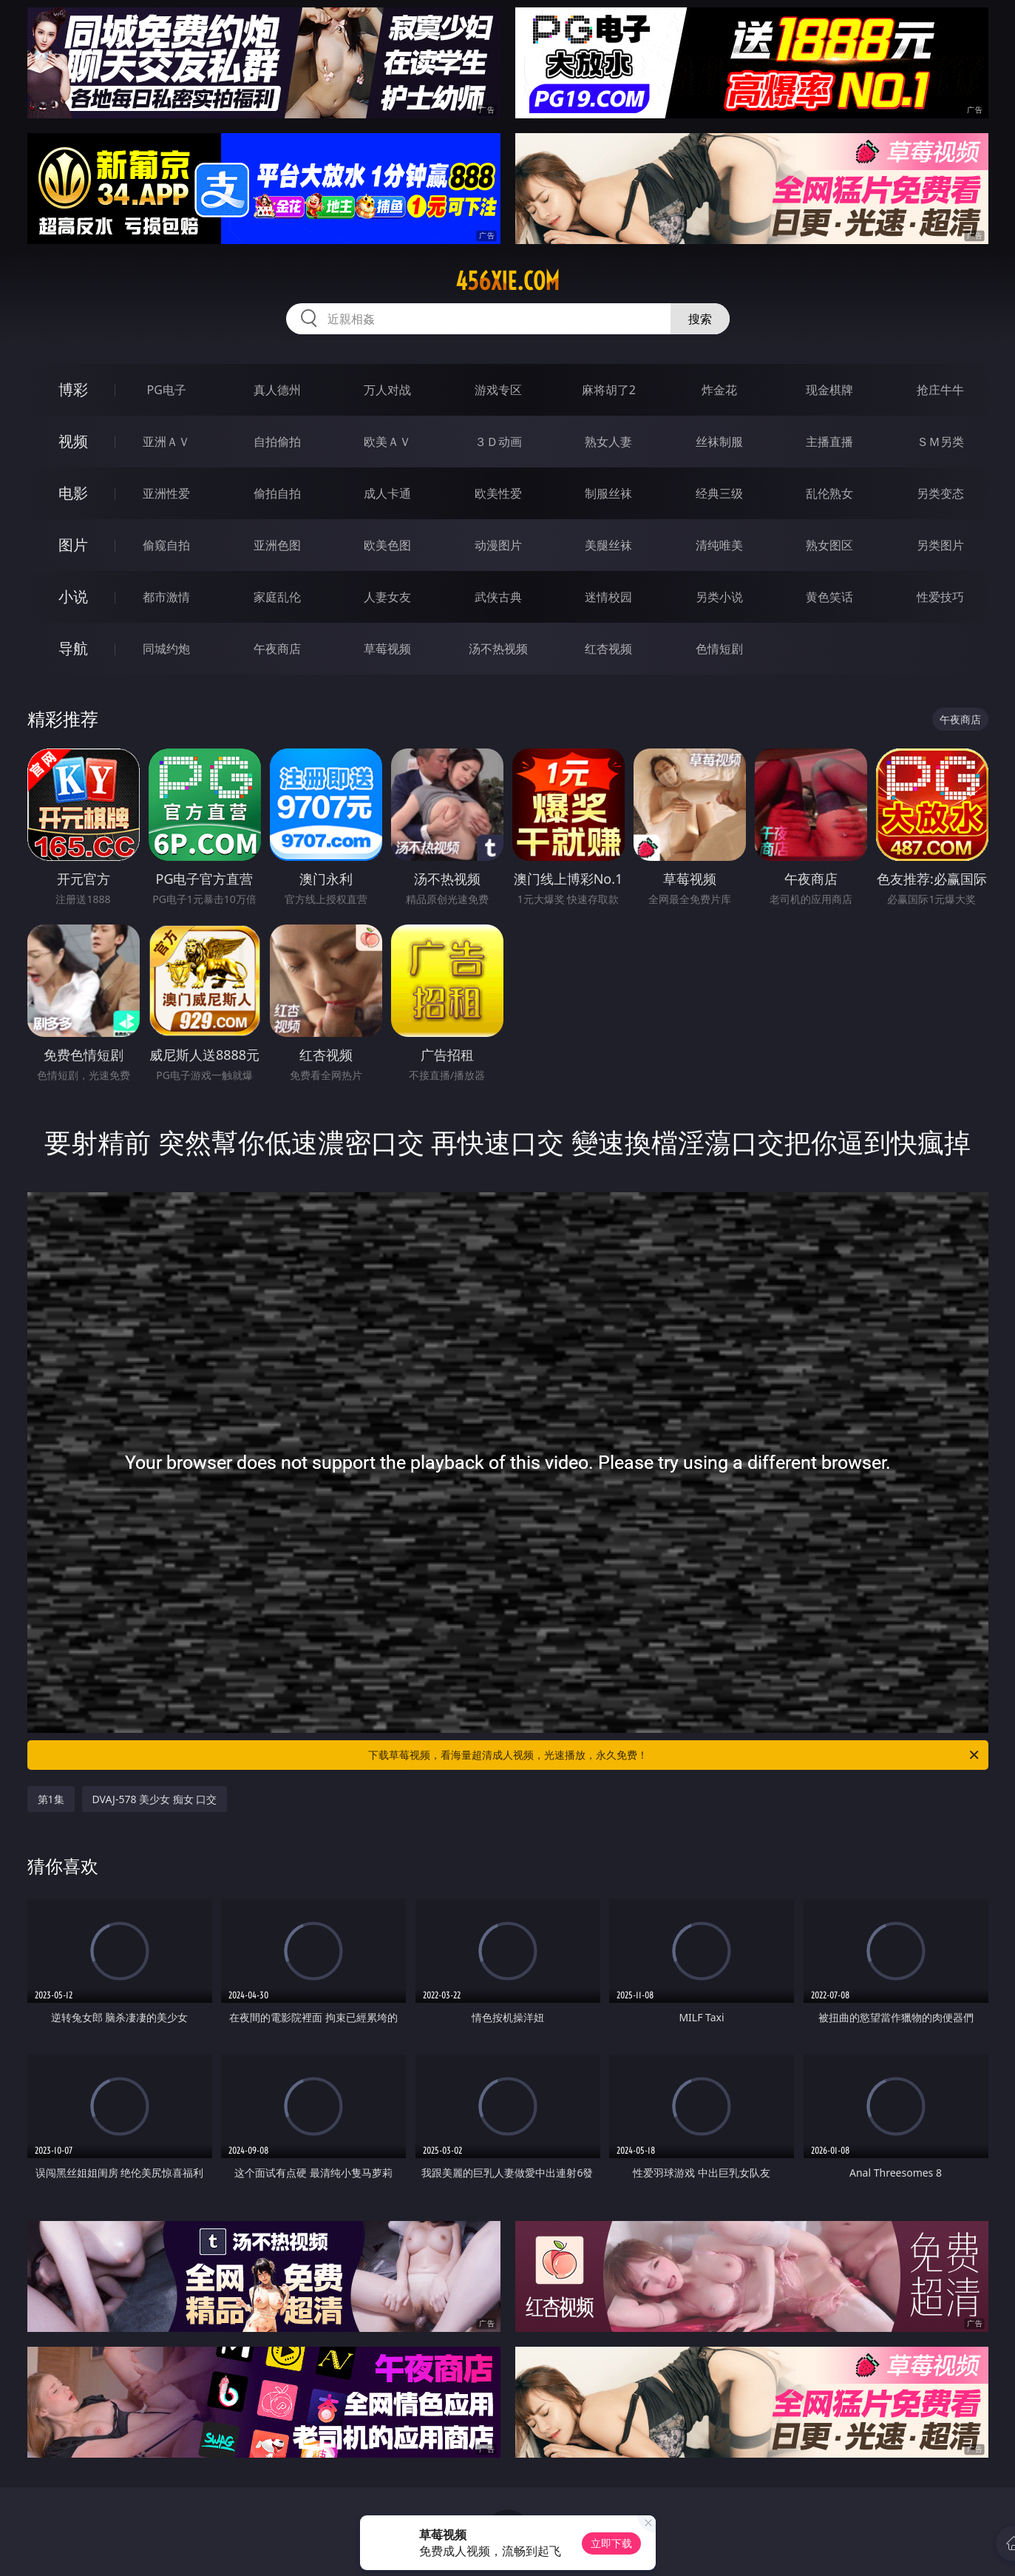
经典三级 (719, 493)
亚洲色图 (277, 545)
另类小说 (719, 597)
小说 (73, 596)
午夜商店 (277, 648)
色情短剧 (719, 648)
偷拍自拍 (277, 493)
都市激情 (166, 597)
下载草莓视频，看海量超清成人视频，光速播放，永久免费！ (674, 1755)
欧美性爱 (498, 493)
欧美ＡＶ (387, 441)
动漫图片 (498, 545)
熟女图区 (829, 545)
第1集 (51, 1799)
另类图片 (940, 545)
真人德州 (277, 390)
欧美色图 (387, 545)
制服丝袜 (608, 493)
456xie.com (507, 281)
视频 (73, 441)
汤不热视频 (498, 648)
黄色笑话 (829, 597)
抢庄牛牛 (940, 390)
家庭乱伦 (277, 597)
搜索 (700, 319)
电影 (73, 493)
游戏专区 (498, 390)
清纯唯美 (719, 545)
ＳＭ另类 (940, 441)
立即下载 (611, 2543)
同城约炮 (166, 648)
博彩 (73, 389)
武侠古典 (498, 597)
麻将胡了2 (609, 390)
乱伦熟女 (829, 493)
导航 (73, 648)
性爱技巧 (940, 597)
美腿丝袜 (608, 545)
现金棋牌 (829, 390)
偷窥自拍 (166, 545)
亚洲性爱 (166, 493)
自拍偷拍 (277, 441)
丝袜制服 (719, 441)
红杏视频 (608, 648)
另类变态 (940, 493)
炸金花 (719, 390)
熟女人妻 (608, 441)
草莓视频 (387, 648)
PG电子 (166, 390)
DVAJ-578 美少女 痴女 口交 (154, 1799)
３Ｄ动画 (498, 441)
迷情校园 (608, 597)
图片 (73, 545)
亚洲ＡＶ (166, 441)
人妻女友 (387, 597)
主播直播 (829, 441)
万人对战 (387, 390)
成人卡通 (387, 493)
